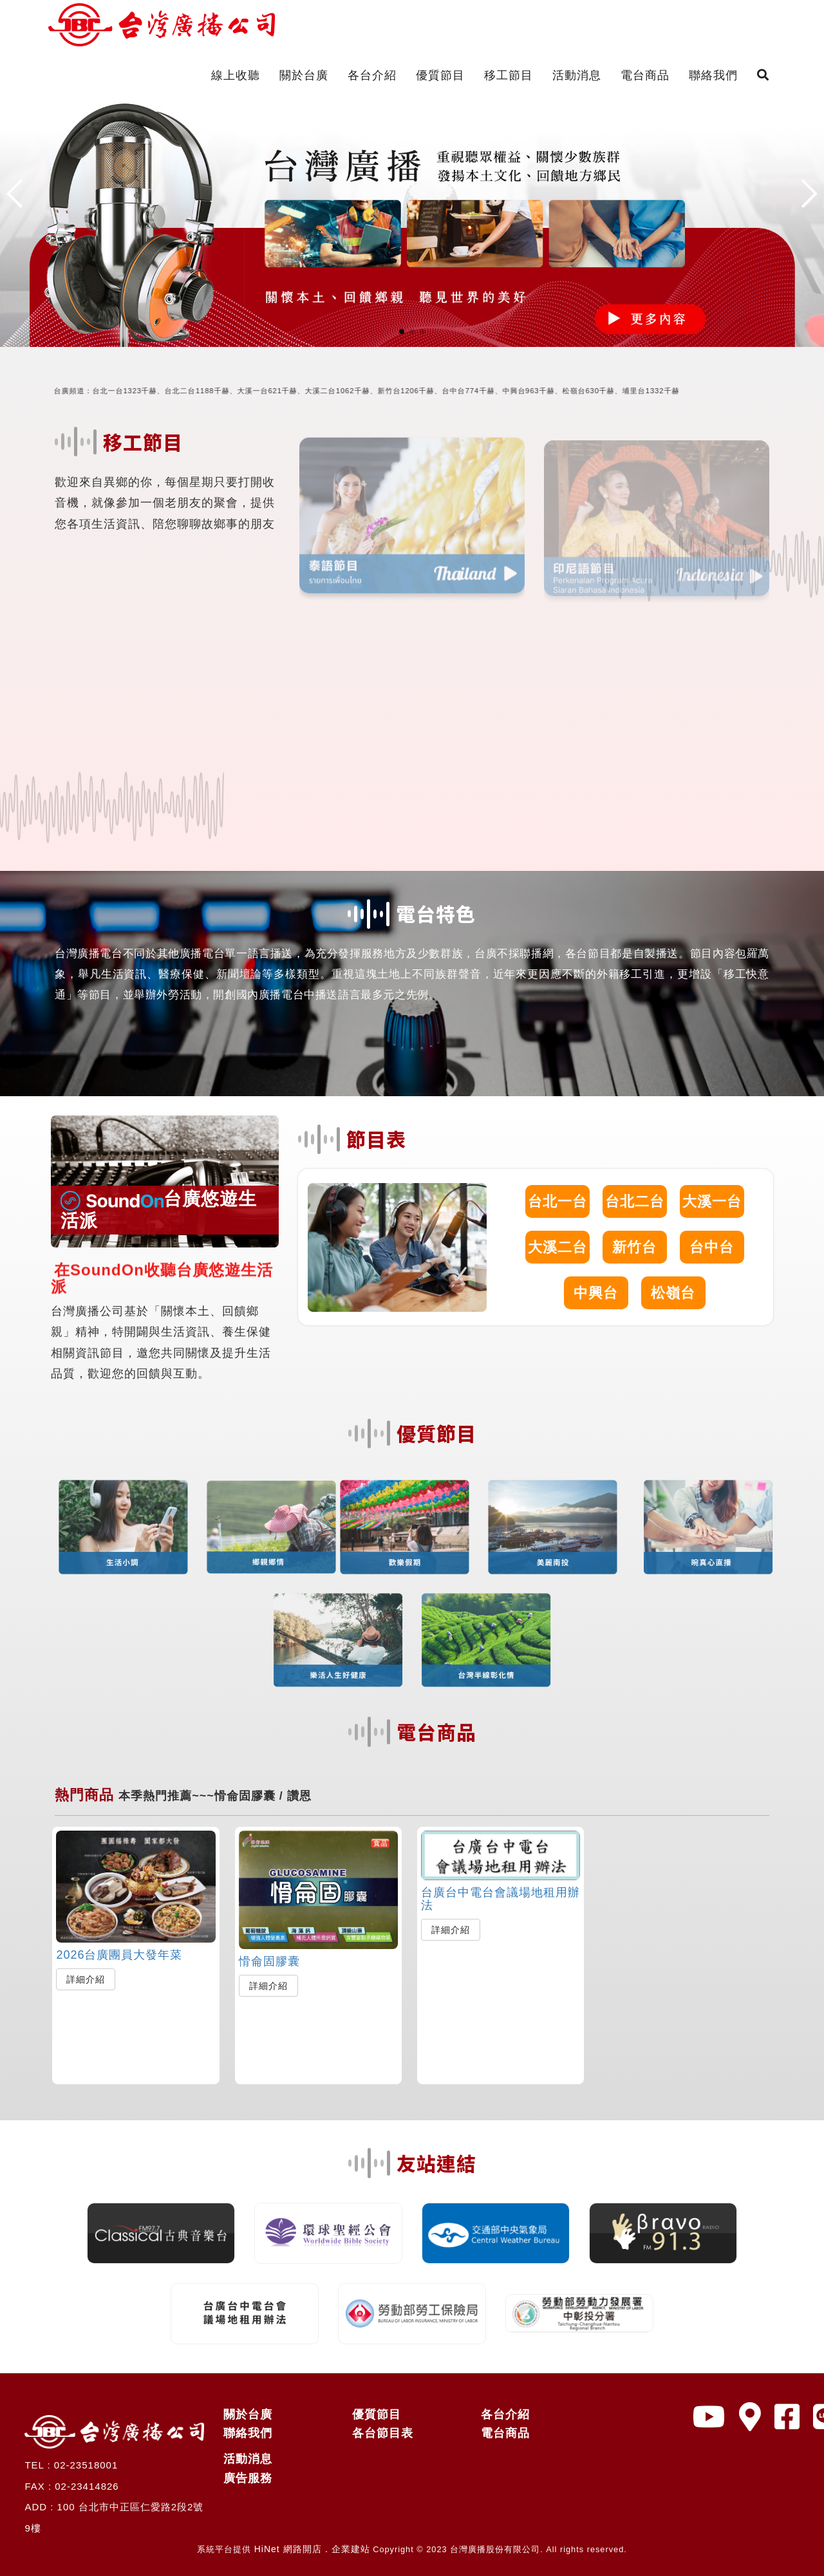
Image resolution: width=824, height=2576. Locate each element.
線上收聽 (235, 75)
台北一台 (557, 1201)
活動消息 (576, 75)
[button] (401, 331)
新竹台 (634, 1247)
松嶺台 (673, 1293)
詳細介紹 (85, 1979)
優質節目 (440, 75)
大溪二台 (557, 1247)
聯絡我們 (713, 75)
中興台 (596, 1293)
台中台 (711, 1247)
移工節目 (508, 75)
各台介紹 (372, 75)
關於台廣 (303, 75)
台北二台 (634, 1201)
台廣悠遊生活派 (159, 1209)
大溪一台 (712, 1201)
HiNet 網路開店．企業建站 (312, 2549)
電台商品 (645, 75)
